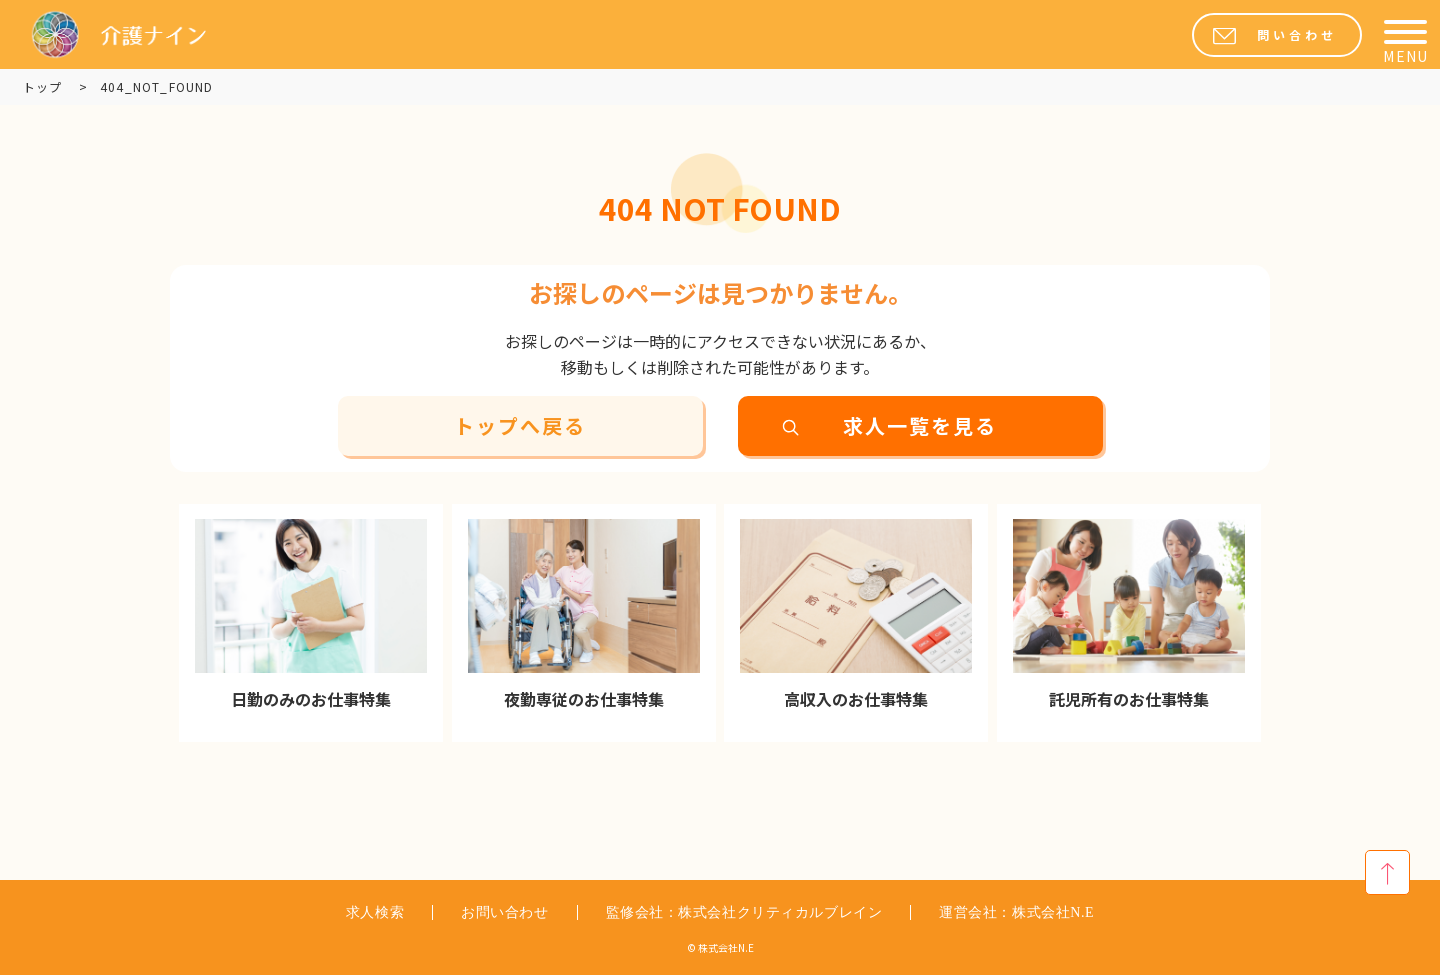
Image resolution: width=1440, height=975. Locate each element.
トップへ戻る (520, 426)
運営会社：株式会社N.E (1016, 912)
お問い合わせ (504, 912)
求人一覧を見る (920, 426)
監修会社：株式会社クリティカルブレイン (744, 912)
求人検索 (375, 912)
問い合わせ (1297, 35)
